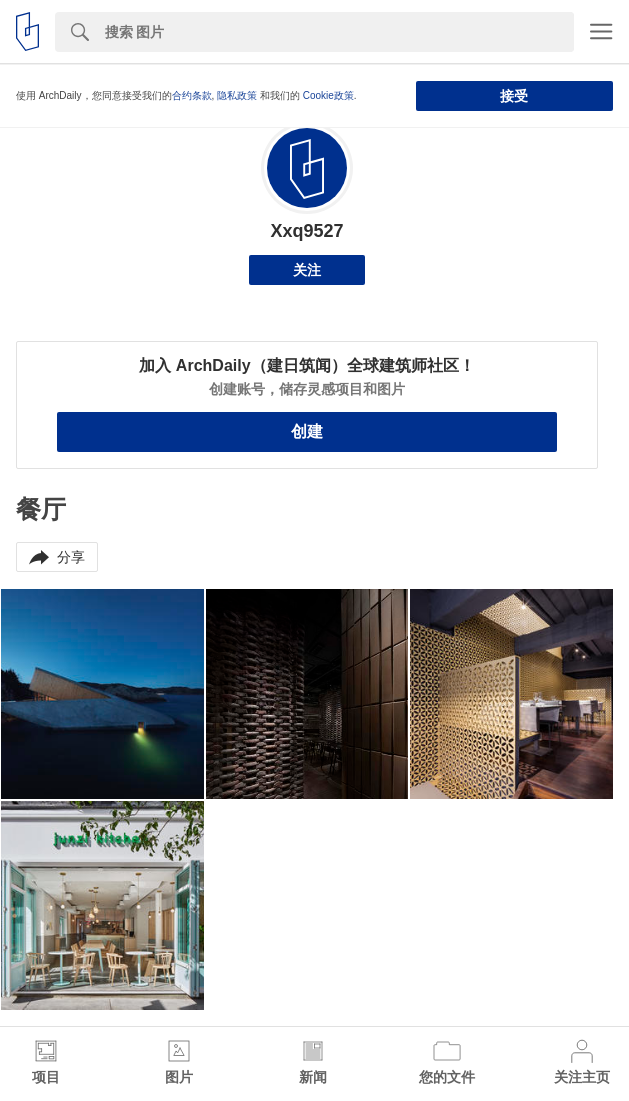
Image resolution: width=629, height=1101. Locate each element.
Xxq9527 (306, 231)
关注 (307, 270)
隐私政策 (237, 95)
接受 (514, 96)
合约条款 (192, 95)
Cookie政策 (328, 95)
